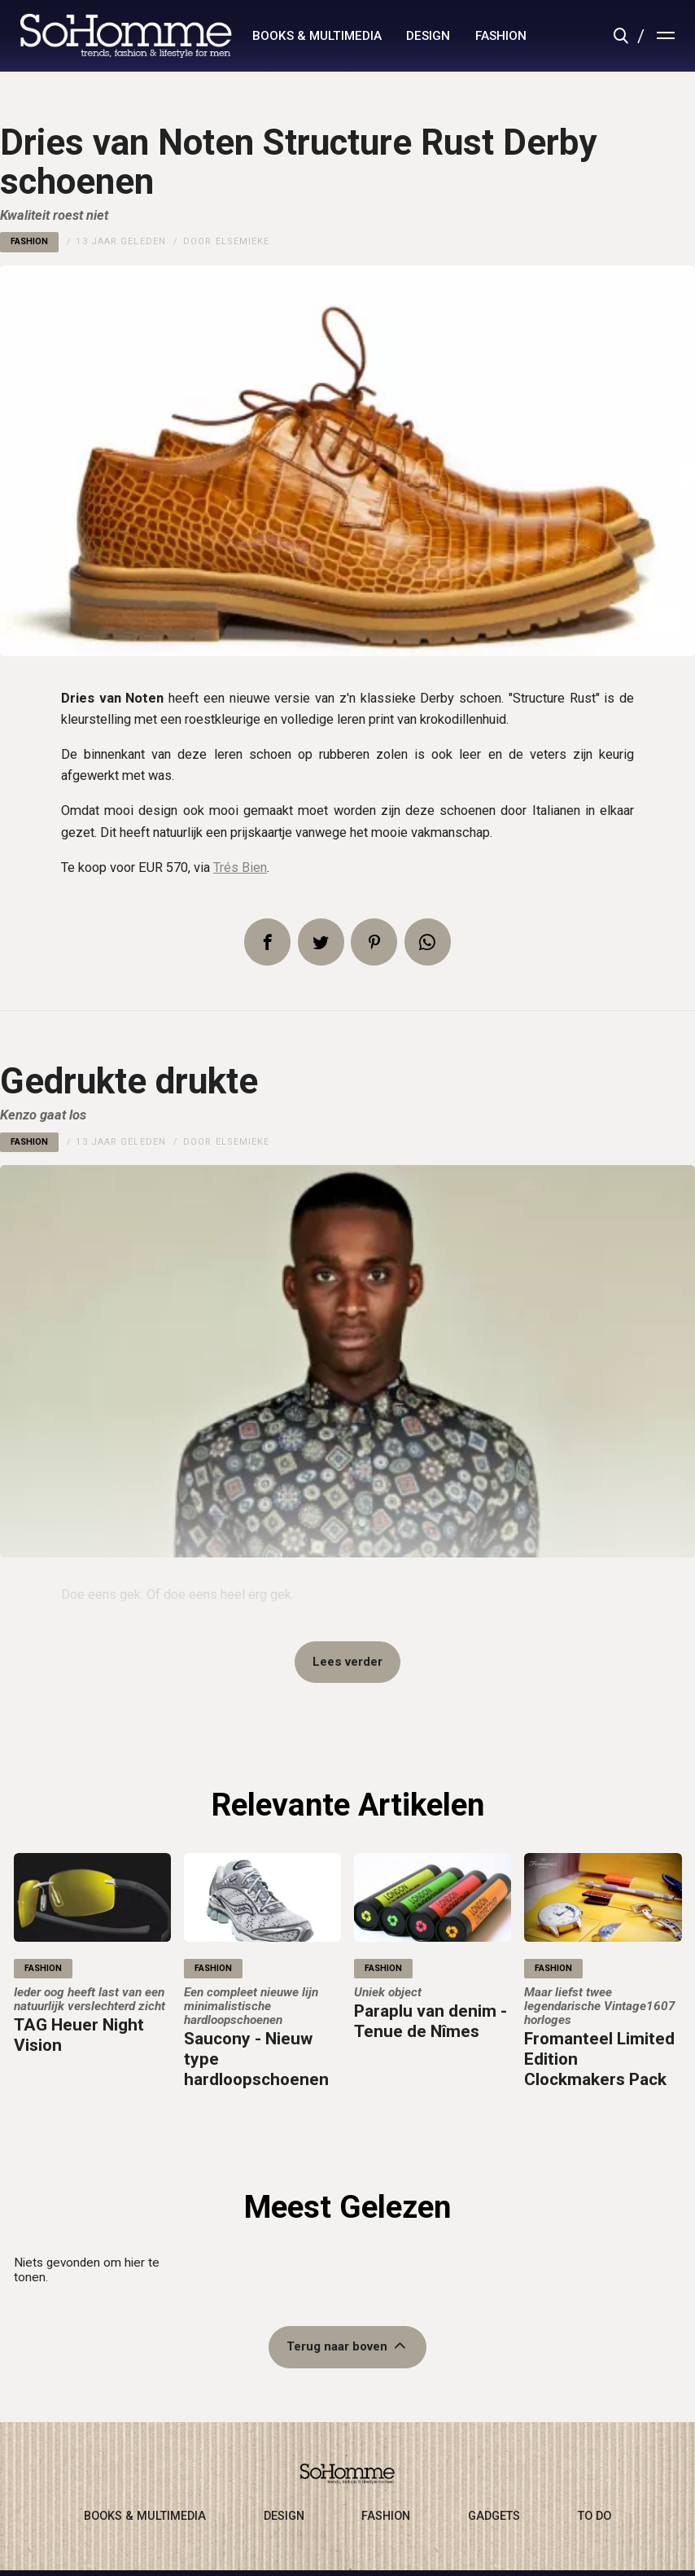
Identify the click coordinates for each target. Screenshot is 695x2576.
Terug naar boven (337, 2349)
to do (594, 2518)
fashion (501, 35)
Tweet (321, 941)
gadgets (494, 2518)
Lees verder (347, 1662)
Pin (374, 941)
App (427, 941)
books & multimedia (317, 35)
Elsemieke (243, 241)
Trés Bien (240, 867)
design (428, 35)
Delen (267, 941)
